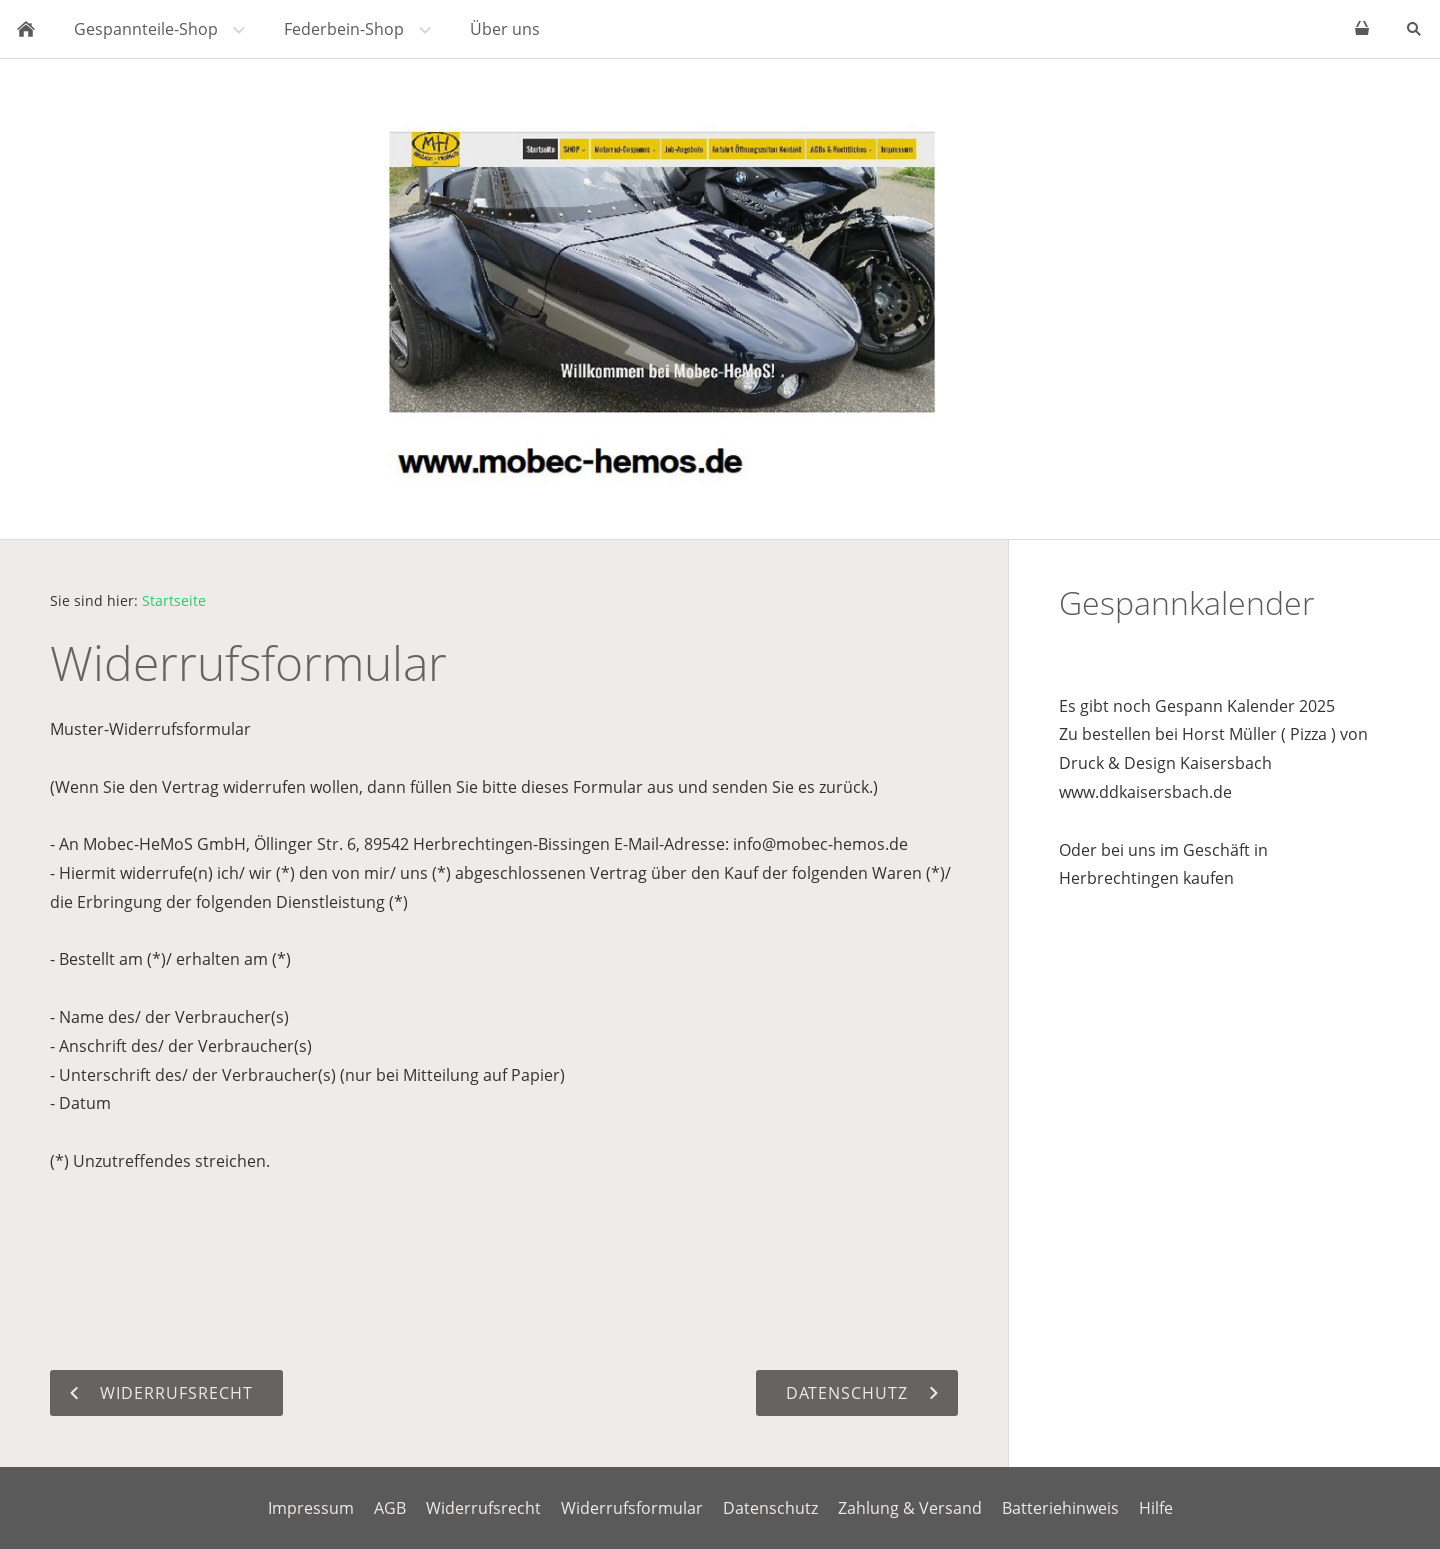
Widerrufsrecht (483, 1508)
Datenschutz (770, 1508)
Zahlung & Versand (910, 1508)
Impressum (311, 1508)
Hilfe (1156, 1508)
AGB (390, 1508)
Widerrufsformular (632, 1508)
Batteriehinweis (1060, 1508)
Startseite (174, 600)
